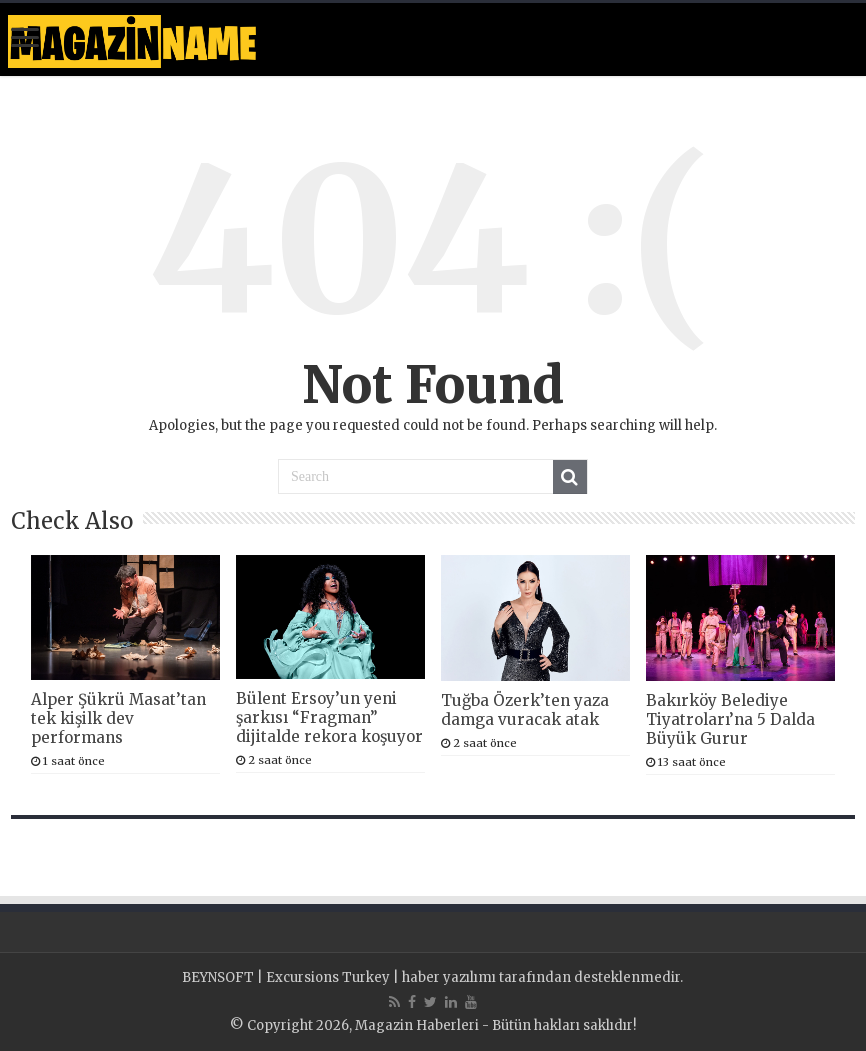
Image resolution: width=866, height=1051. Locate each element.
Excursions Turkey (328, 977)
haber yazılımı (449, 977)
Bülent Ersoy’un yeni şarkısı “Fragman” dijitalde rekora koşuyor (329, 717)
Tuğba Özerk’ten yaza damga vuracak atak (525, 710)
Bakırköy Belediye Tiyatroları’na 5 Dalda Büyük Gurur (730, 719)
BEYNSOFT (218, 977)
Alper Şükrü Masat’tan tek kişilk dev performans (118, 718)
